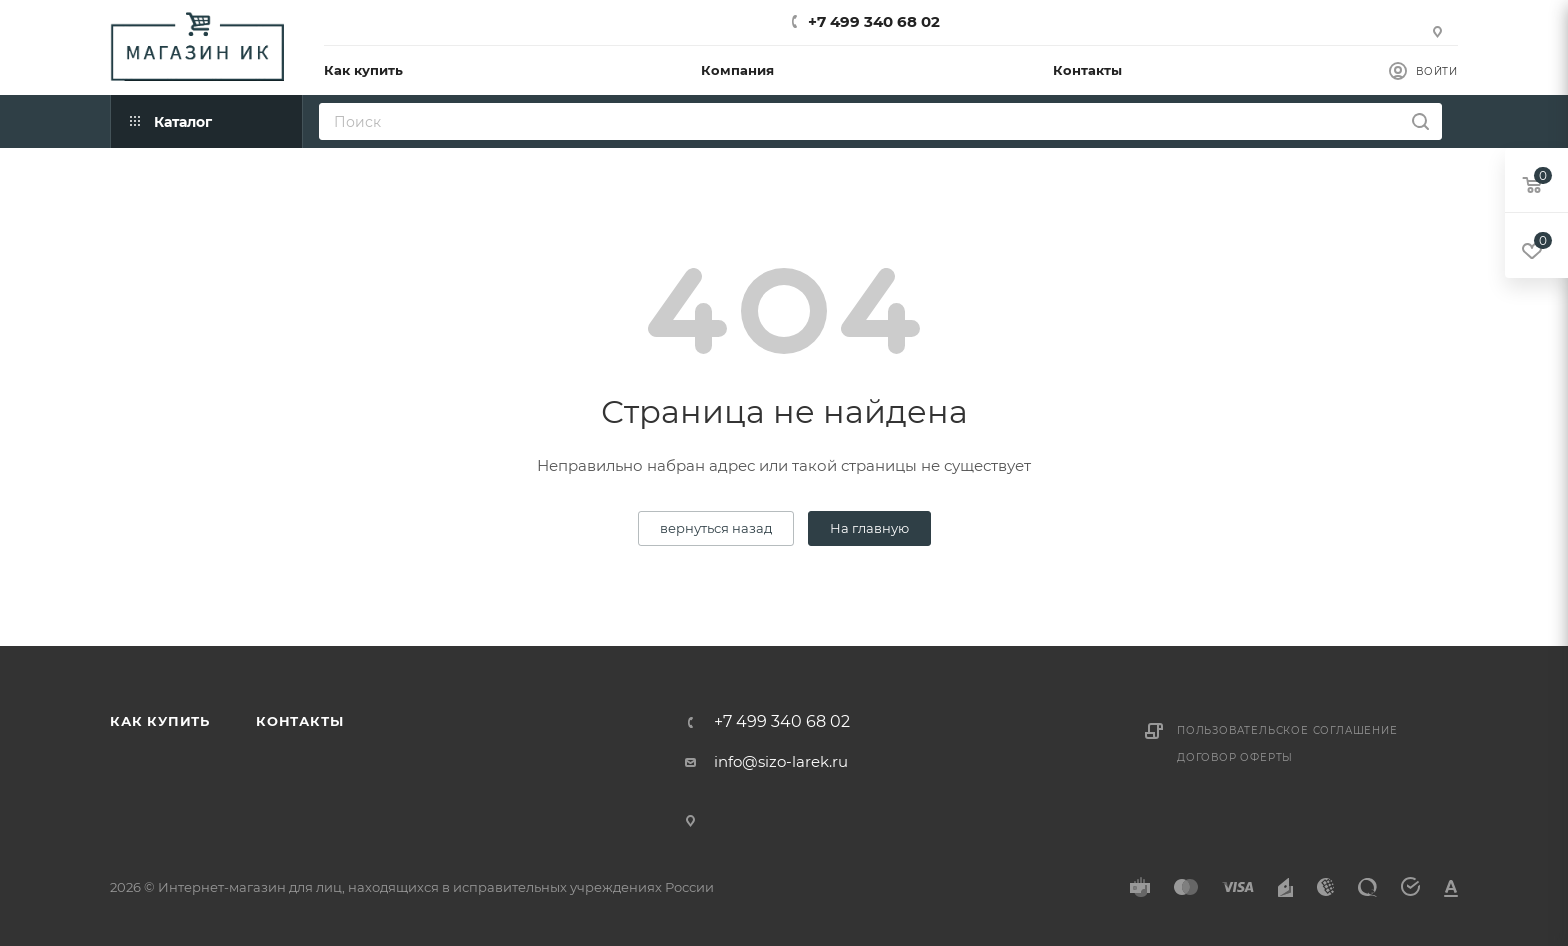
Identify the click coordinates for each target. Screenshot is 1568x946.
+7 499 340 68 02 (874, 21)
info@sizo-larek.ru (781, 761)
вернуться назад (716, 528)
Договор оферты (1235, 757)
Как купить (160, 721)
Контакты (299, 721)
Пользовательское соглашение (1287, 730)
